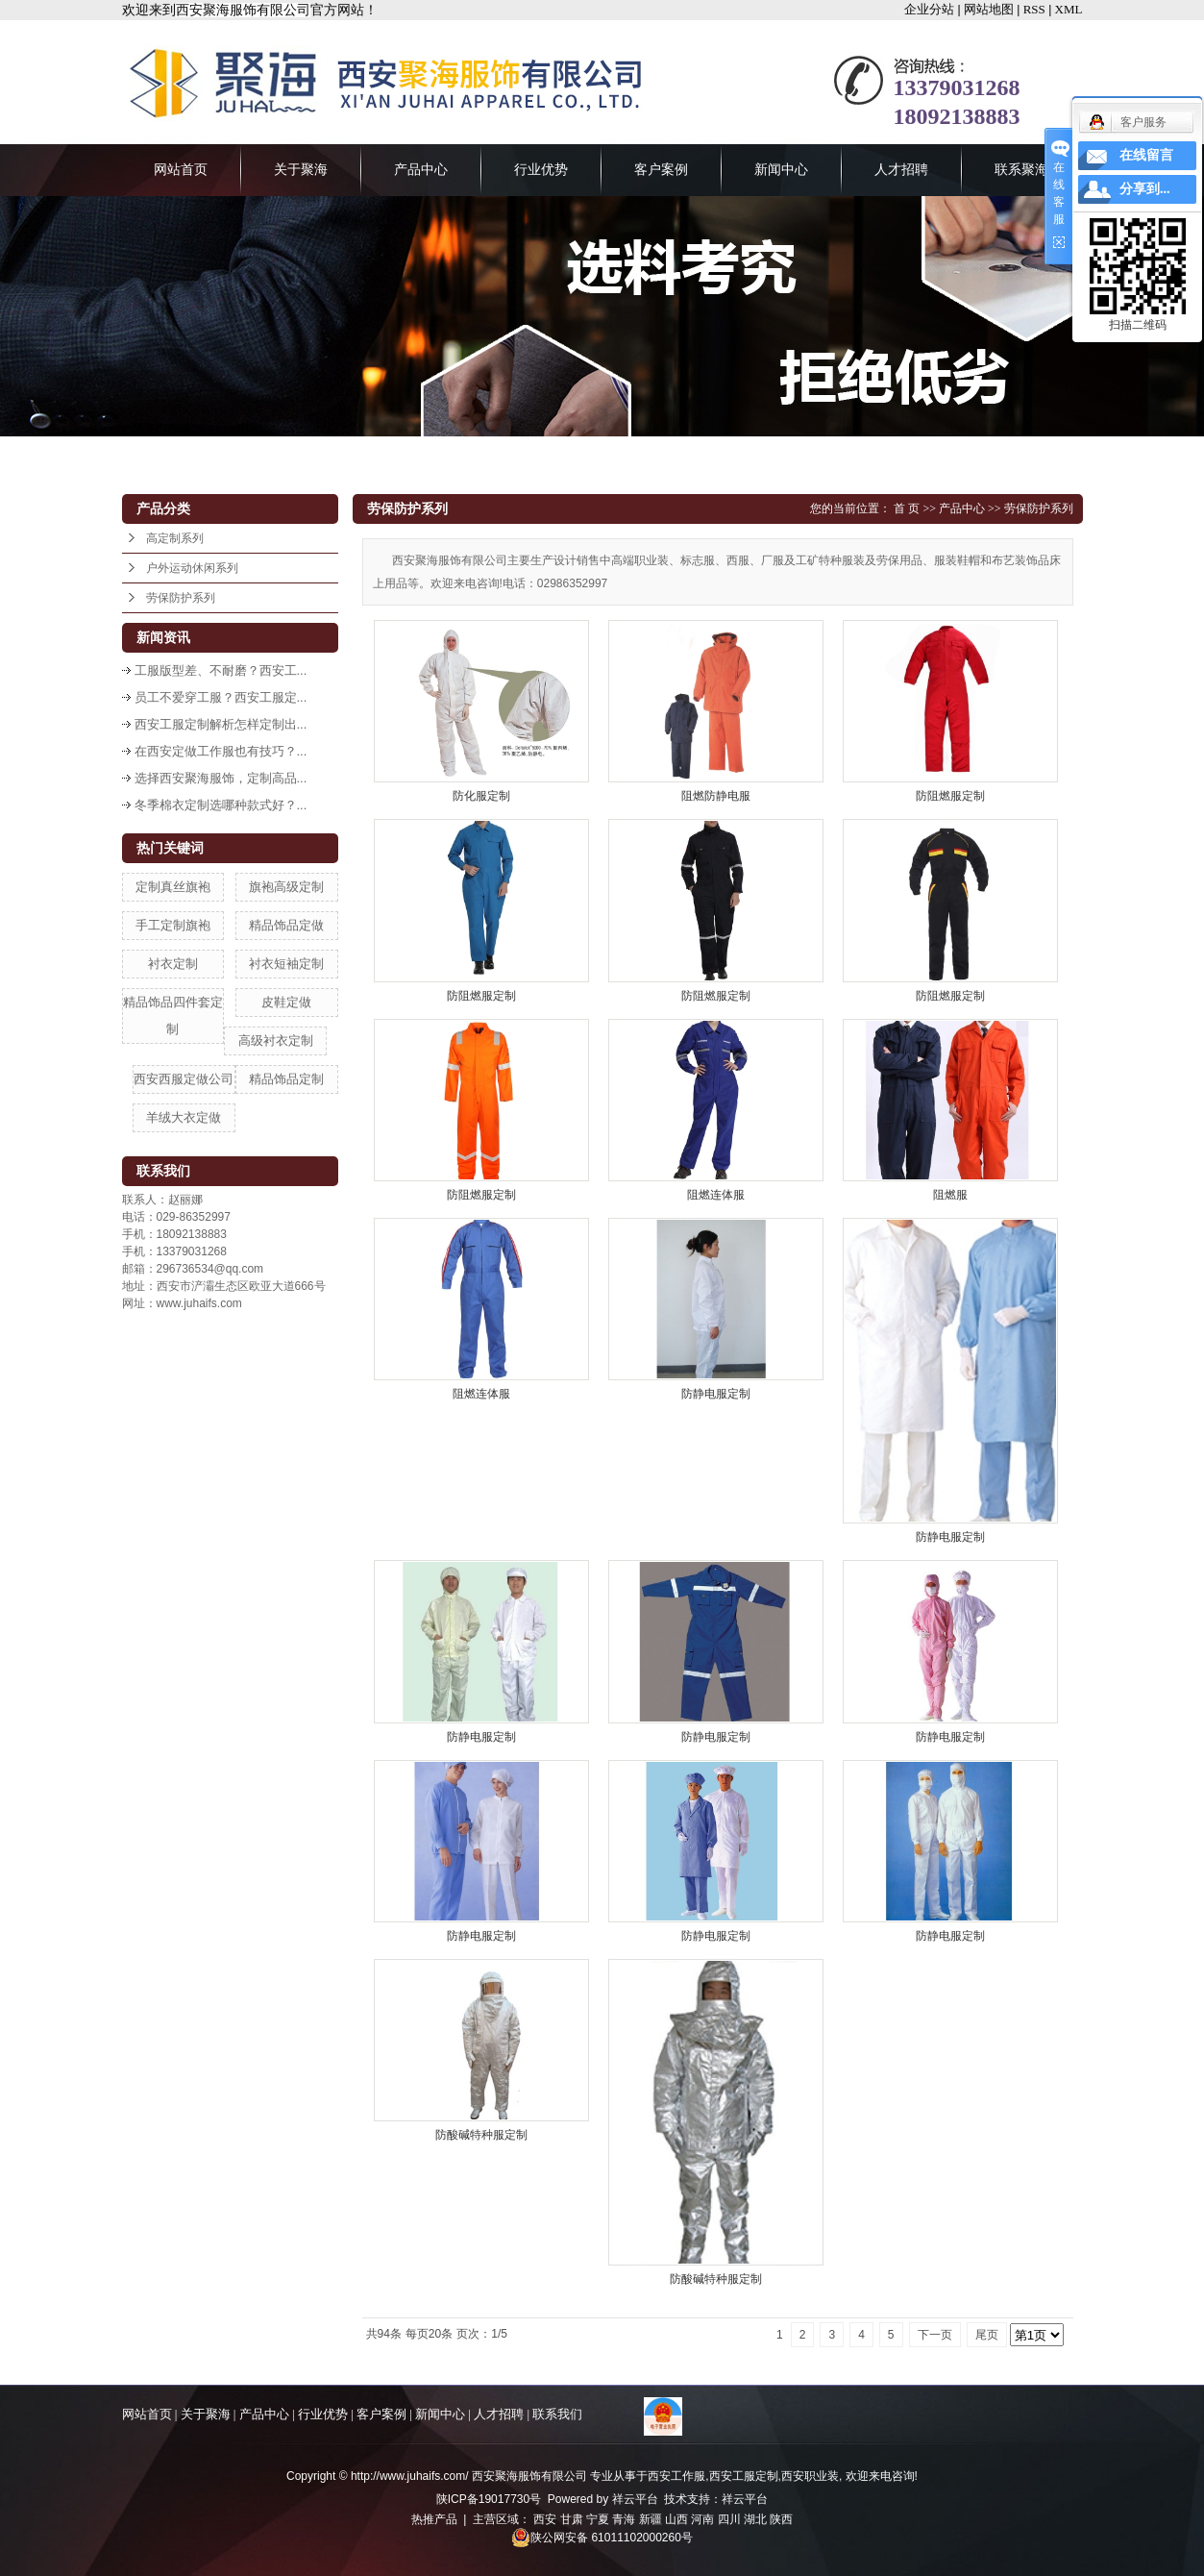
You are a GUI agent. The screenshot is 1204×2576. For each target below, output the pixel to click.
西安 (544, 2519)
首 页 (907, 508)
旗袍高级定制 (286, 886)
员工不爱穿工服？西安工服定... (221, 697)
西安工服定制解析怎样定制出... (221, 724)
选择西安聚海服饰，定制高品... (221, 778)
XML (1069, 9)
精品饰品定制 (286, 1079)
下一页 (935, 2334)
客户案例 (661, 169)
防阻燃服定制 (950, 796)
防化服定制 (481, 796)
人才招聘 (901, 169)
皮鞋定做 (286, 1002)
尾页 (986, 2334)
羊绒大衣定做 (183, 1117)
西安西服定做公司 (183, 1079)
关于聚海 (301, 169)
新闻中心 (781, 169)
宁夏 (597, 2519)
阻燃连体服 (716, 1194)
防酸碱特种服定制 (481, 2135)
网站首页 (181, 169)
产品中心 (421, 169)
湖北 (755, 2519)
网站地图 (989, 9)
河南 (702, 2519)
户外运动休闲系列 (192, 568)
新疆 (650, 2519)
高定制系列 (175, 538)
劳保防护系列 (180, 598)
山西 (676, 2519)
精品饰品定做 (286, 925)
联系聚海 (1021, 169)
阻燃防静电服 (715, 796)
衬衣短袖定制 (286, 963)
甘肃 (571, 2519)
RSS (1034, 9)
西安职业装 (810, 2476)
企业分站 (929, 9)
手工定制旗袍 (172, 925)
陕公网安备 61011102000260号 (602, 2537)
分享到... (1144, 189)
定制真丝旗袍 (172, 886)
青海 (623, 2519)
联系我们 (557, 2414)
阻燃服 (950, 1194)
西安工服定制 (743, 2476)
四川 (729, 2519)
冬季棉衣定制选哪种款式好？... (221, 805)
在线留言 (1146, 155)
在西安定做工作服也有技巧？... (221, 751)
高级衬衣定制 (275, 1040)
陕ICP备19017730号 (488, 2499)
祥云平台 (635, 2499)
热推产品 (434, 2519)
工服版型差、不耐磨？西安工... (221, 670)
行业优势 (541, 169)
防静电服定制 (715, 1393)
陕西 (781, 2519)
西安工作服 (676, 2476)
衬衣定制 (173, 963)
